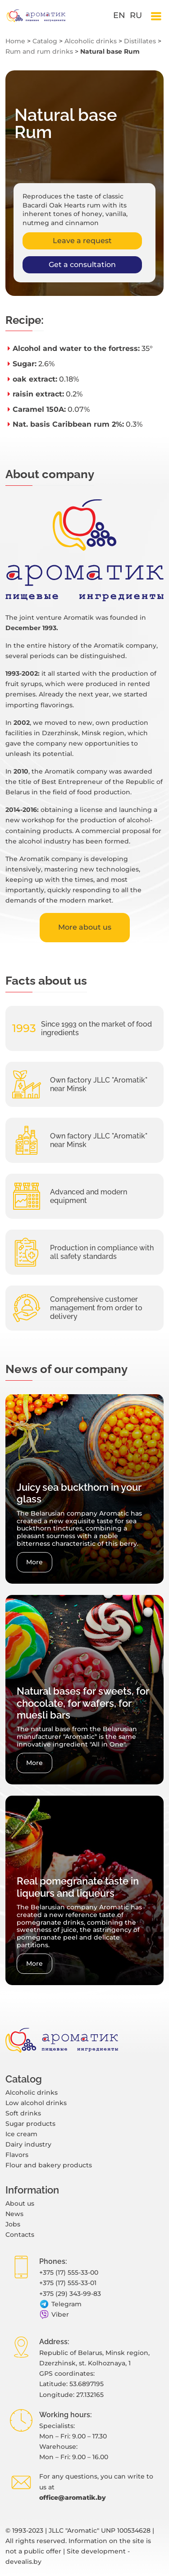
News (14, 2214)
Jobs (12, 2224)
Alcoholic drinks (90, 41)
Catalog (44, 41)
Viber (54, 2314)
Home (15, 41)
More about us (84, 927)
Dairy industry (28, 2144)
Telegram (60, 2304)
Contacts (19, 2234)
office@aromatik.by (72, 2497)
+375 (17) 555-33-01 (67, 2283)
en (119, 15)
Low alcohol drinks (36, 2103)
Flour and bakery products (48, 2165)
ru (136, 15)
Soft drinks (23, 2113)
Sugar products (30, 2124)
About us (19, 2203)
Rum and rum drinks (39, 51)
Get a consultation (82, 264)
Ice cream (21, 2134)
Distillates (140, 41)
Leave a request (82, 240)
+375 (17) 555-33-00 (68, 2272)
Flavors (16, 2155)
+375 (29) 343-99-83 (70, 2294)
